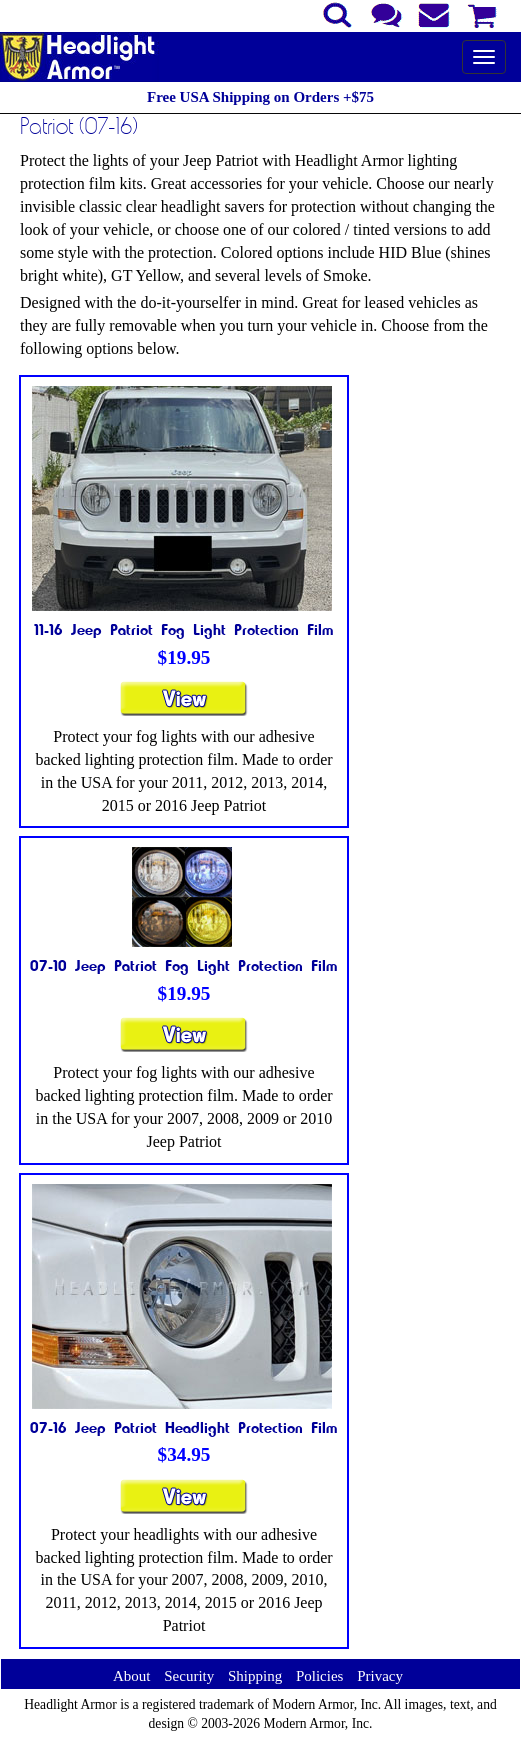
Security (189, 1676)
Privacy (380, 1676)
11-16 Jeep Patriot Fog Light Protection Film (184, 629)
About (132, 1676)
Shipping (255, 1676)
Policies (320, 1676)
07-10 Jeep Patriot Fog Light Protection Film (184, 965)
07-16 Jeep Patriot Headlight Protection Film (184, 1427)
